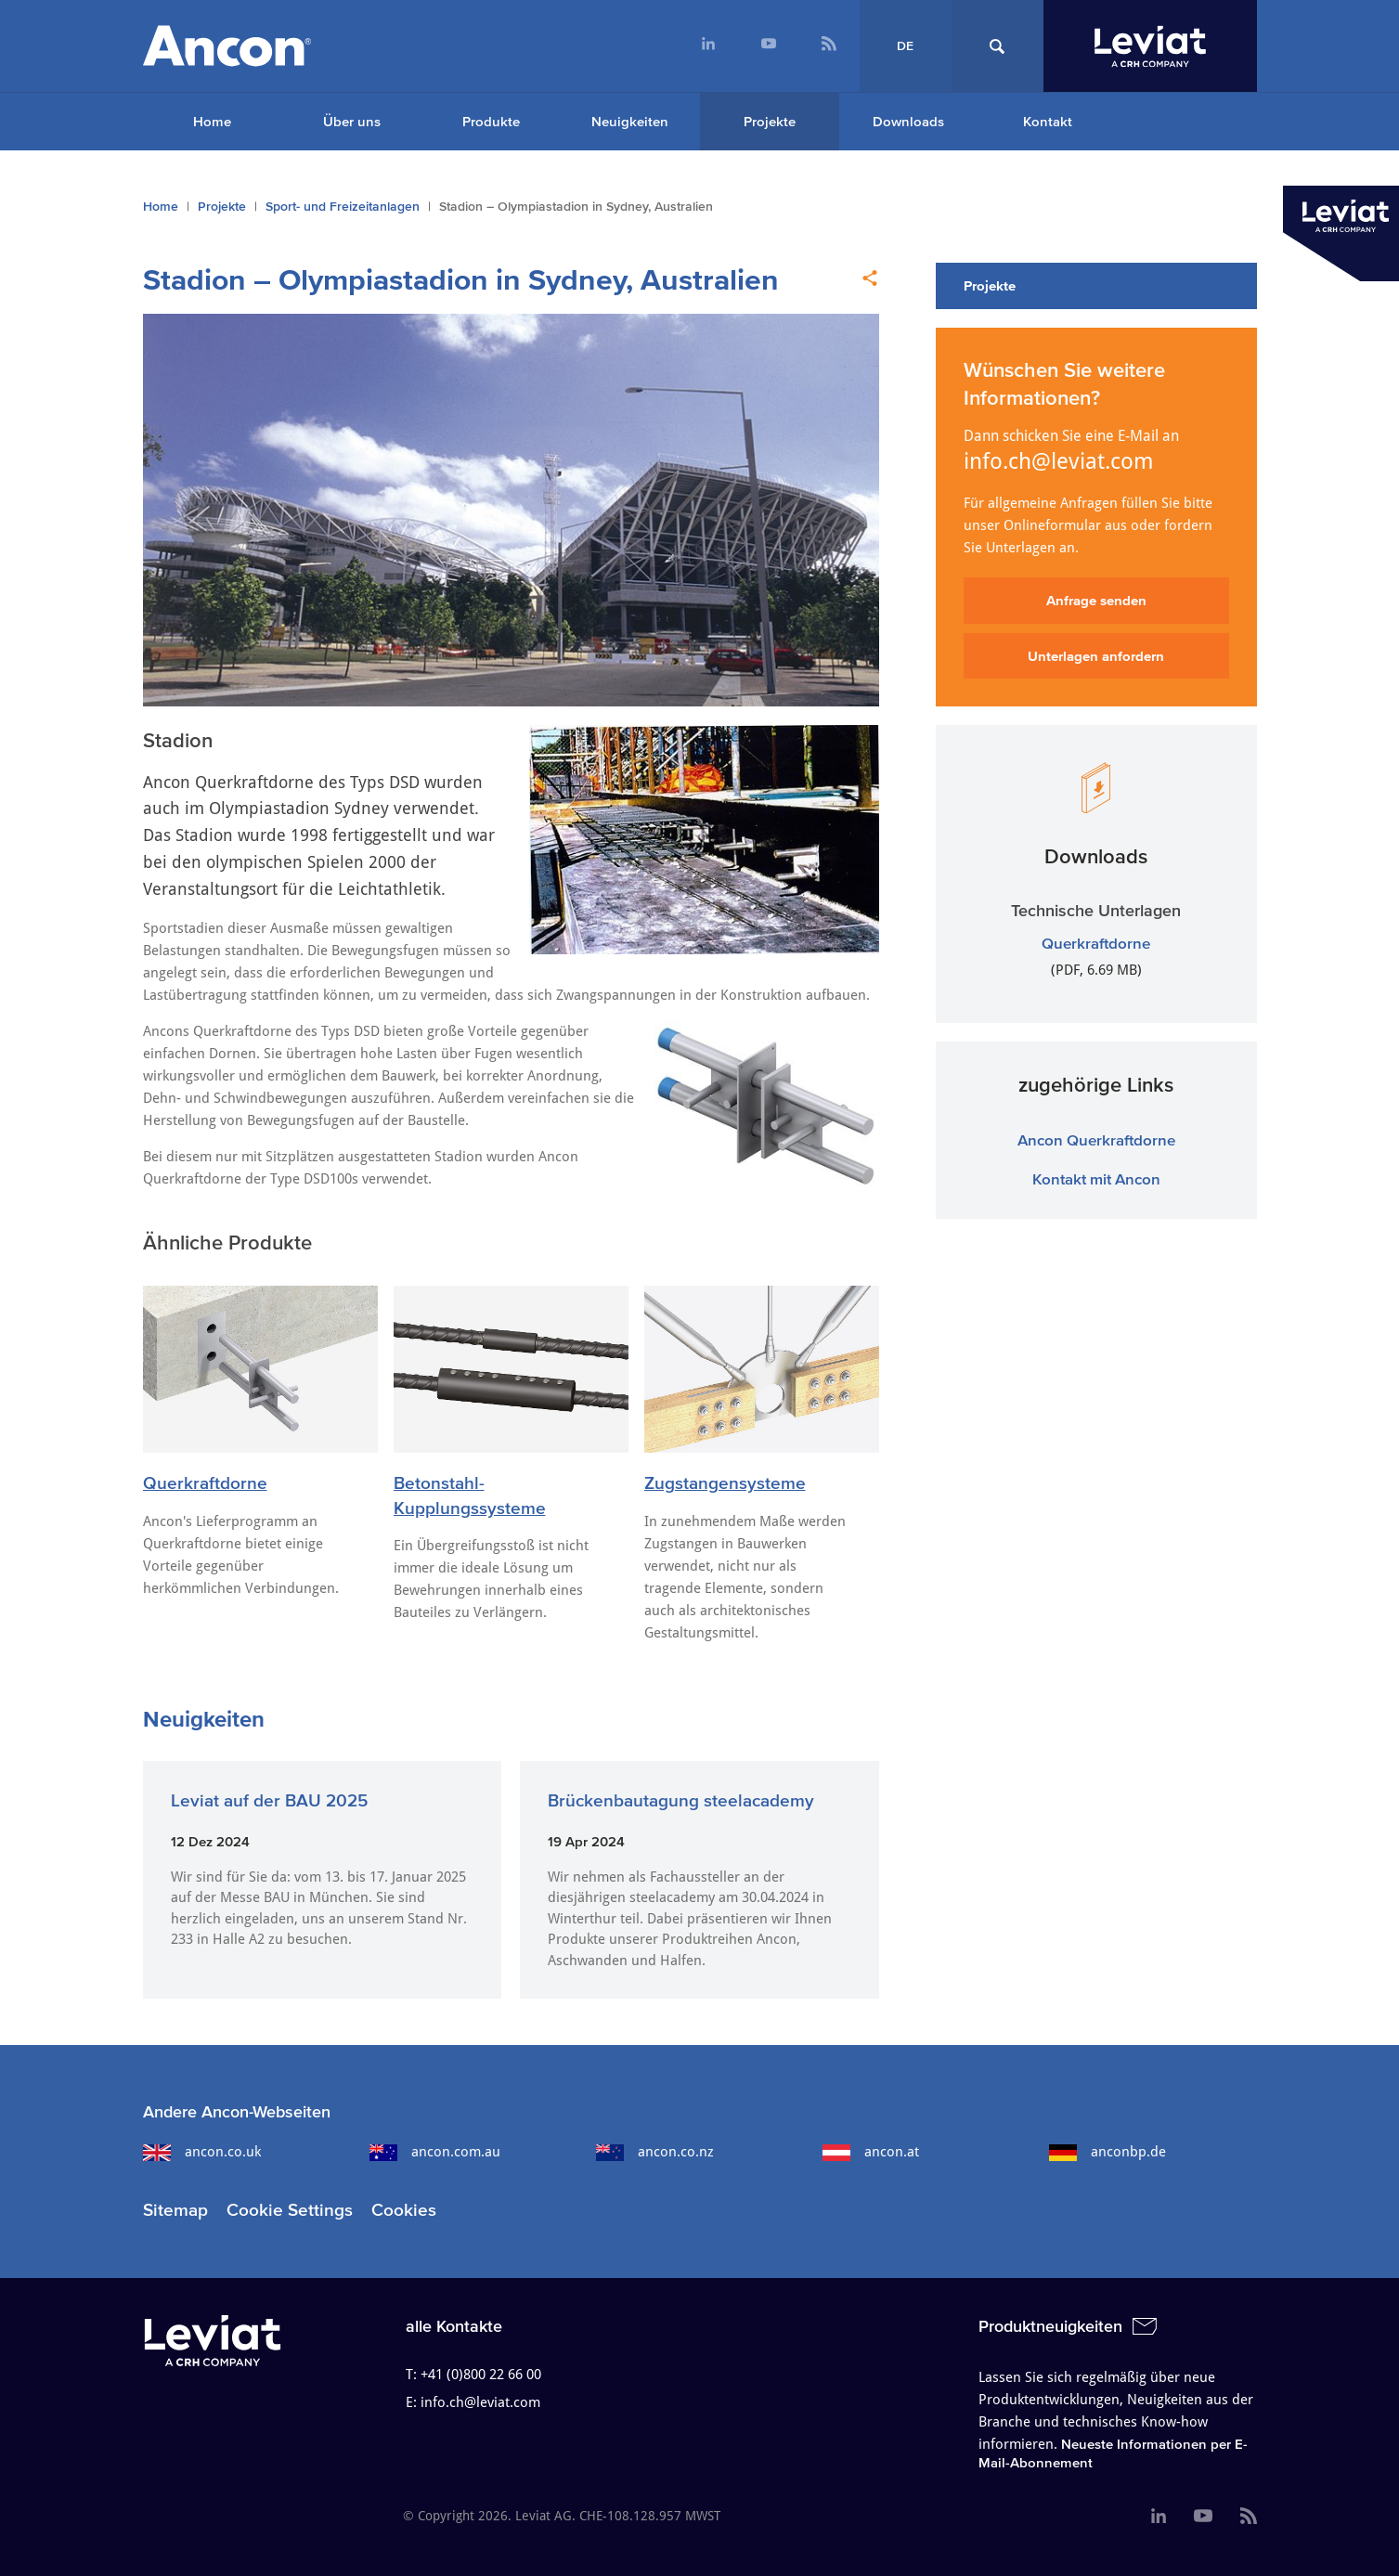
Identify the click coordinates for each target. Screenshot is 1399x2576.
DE (905, 46)
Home (212, 121)
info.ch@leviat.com (1059, 461)
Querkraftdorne (205, 1483)
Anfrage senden (1096, 600)
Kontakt (1047, 121)
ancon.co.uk (202, 2151)
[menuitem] (709, 46)
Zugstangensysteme (725, 1483)
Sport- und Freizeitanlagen (343, 207)
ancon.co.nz (655, 2151)
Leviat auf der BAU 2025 (269, 1800)
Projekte (770, 121)
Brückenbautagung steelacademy (681, 1800)
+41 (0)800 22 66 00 (481, 2374)
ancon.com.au (434, 2151)
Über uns (352, 121)
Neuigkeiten (629, 121)
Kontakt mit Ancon (1096, 1178)
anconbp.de (1107, 2151)
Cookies (403, 2210)
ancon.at (871, 2151)
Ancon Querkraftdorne (1096, 1139)
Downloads (908, 121)
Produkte (491, 121)
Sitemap (175, 2210)
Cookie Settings (290, 2210)
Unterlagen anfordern (1096, 656)
